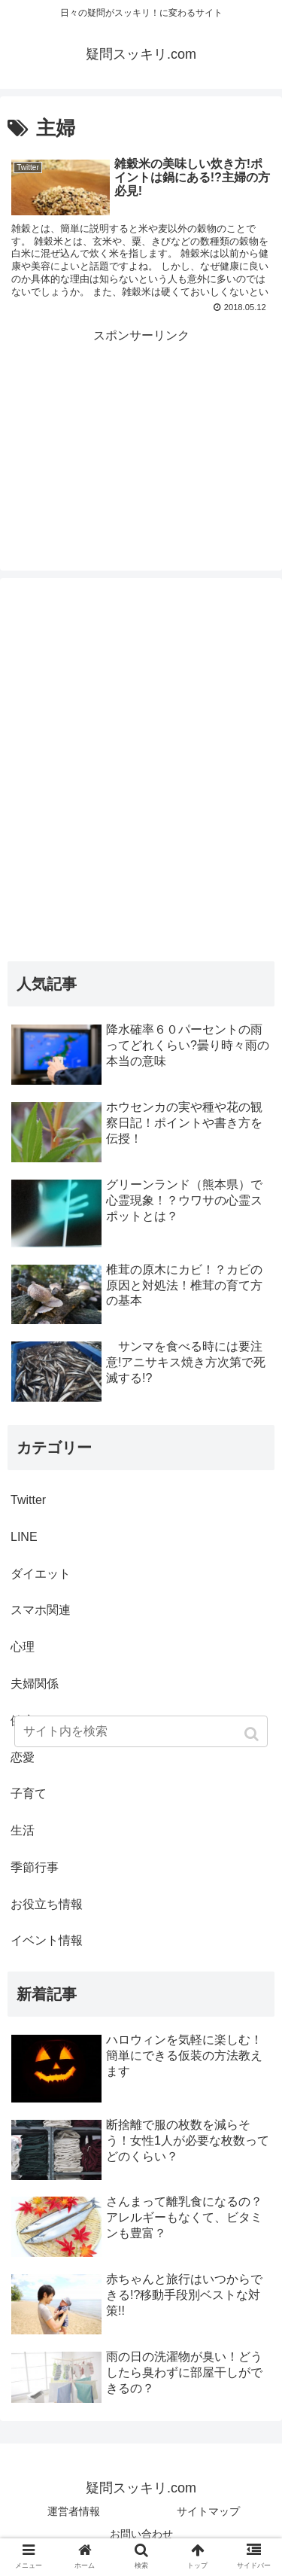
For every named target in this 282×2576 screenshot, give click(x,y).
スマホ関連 (41, 1609)
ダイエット (41, 1573)
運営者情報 (73, 2511)
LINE (24, 1536)
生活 (23, 1830)
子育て (29, 1793)
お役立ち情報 (47, 1904)
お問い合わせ (141, 2534)
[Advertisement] (141, 422)
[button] (253, 1734)
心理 (23, 1646)
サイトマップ (208, 2511)
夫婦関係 (35, 1683)
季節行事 (35, 1867)
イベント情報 (47, 1940)
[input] (141, 1731)
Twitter (28, 1500)
